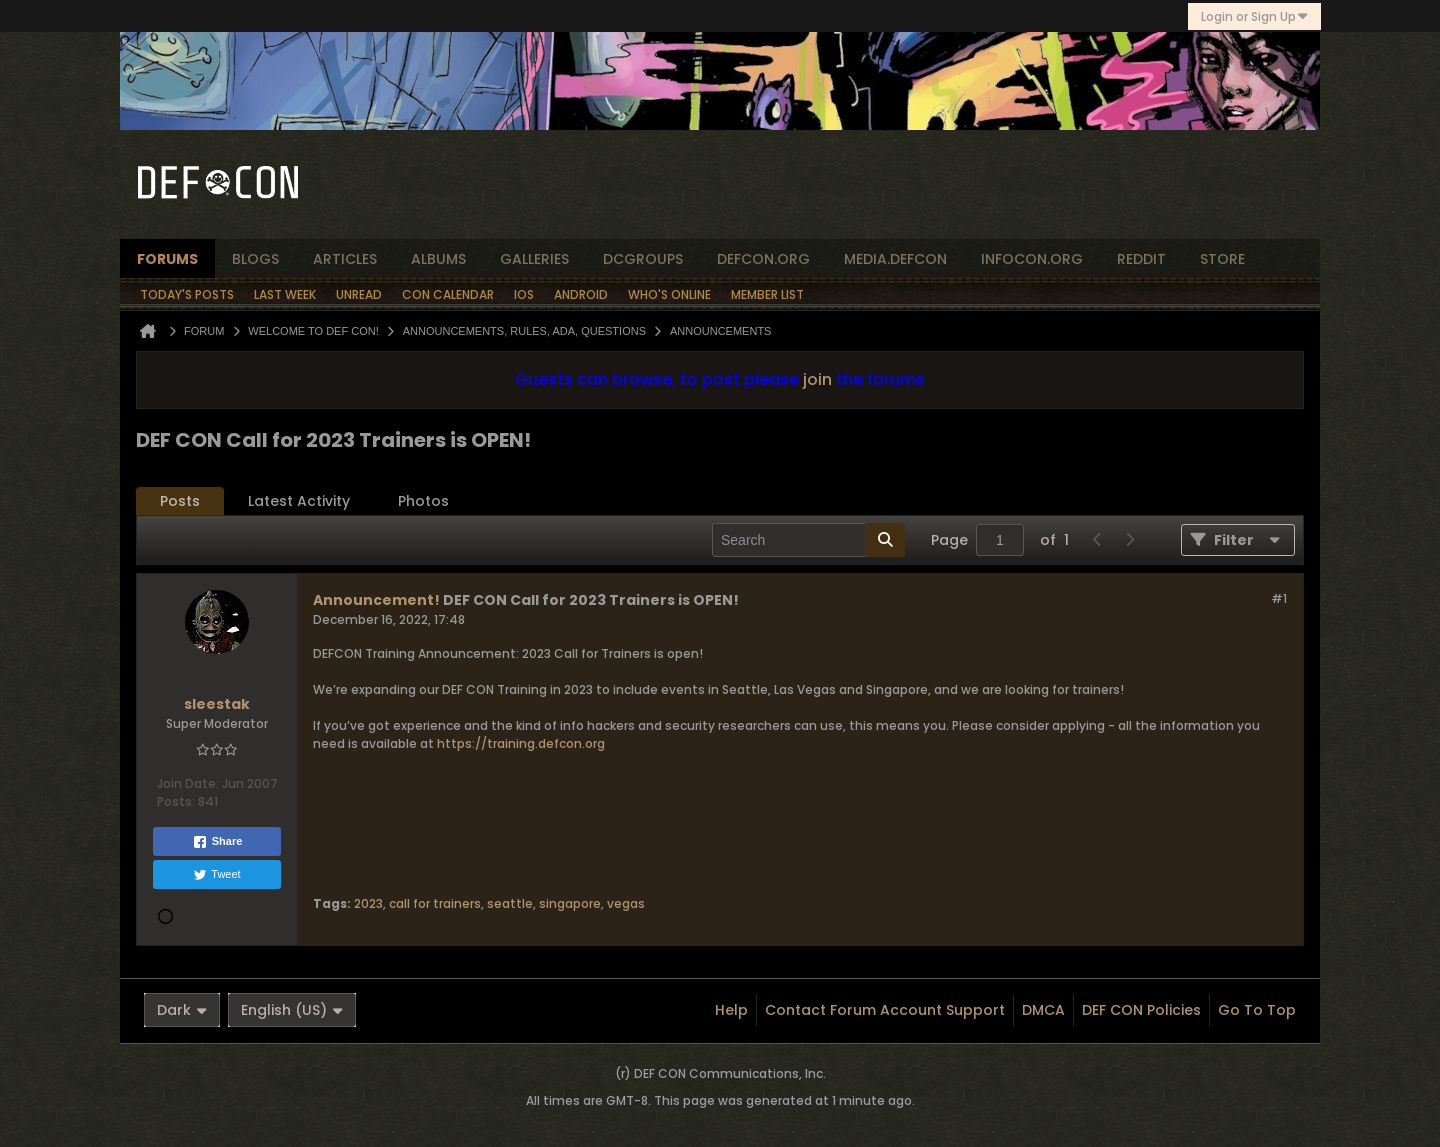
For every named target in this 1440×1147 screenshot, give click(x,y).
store (1222, 259)
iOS (524, 294)
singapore (570, 903)
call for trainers (435, 903)
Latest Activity (299, 501)
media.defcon (895, 259)
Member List (767, 294)
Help (731, 1010)
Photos (423, 501)
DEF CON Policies (1141, 1010)
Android (581, 294)
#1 (1279, 598)
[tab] (180, 501)
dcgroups (643, 259)
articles (345, 259)
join (817, 379)
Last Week (285, 294)
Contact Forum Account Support (885, 1010)
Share (217, 842)
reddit (1141, 259)
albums (438, 259)
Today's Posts (187, 294)
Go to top (1257, 1010)
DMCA (1043, 1010)
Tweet (216, 875)
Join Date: (188, 783)
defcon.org (763, 259)
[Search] (808, 540)
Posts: (176, 801)
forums (167, 259)
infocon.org (1032, 259)
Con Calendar (448, 294)
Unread (359, 294)
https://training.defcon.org (521, 743)
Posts (180, 501)
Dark (182, 1010)
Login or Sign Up (1254, 16)
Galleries (534, 259)
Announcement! (376, 600)
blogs (255, 259)
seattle (510, 903)
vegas (626, 903)
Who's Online (669, 294)
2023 (368, 903)
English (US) (292, 1010)
